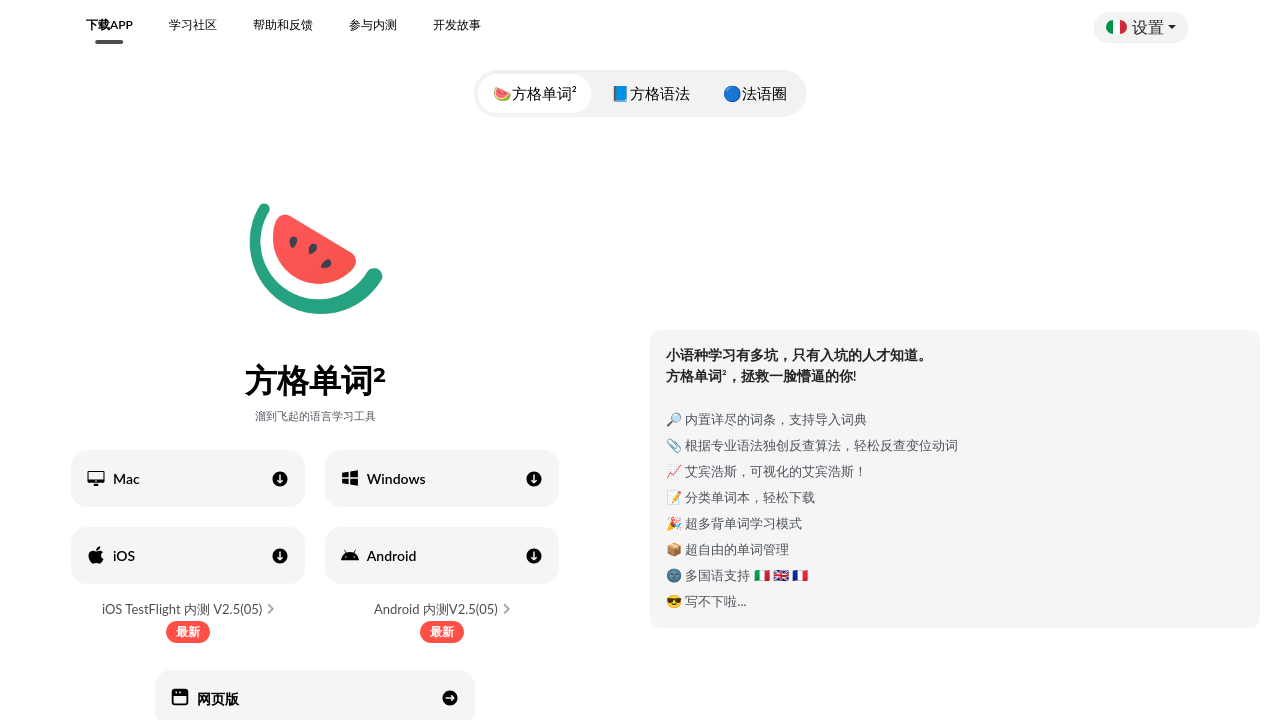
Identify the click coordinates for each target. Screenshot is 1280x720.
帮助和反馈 (283, 24)
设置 (1135, 26)
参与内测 (373, 24)
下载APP (109, 24)
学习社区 (193, 24)
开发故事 (457, 24)
